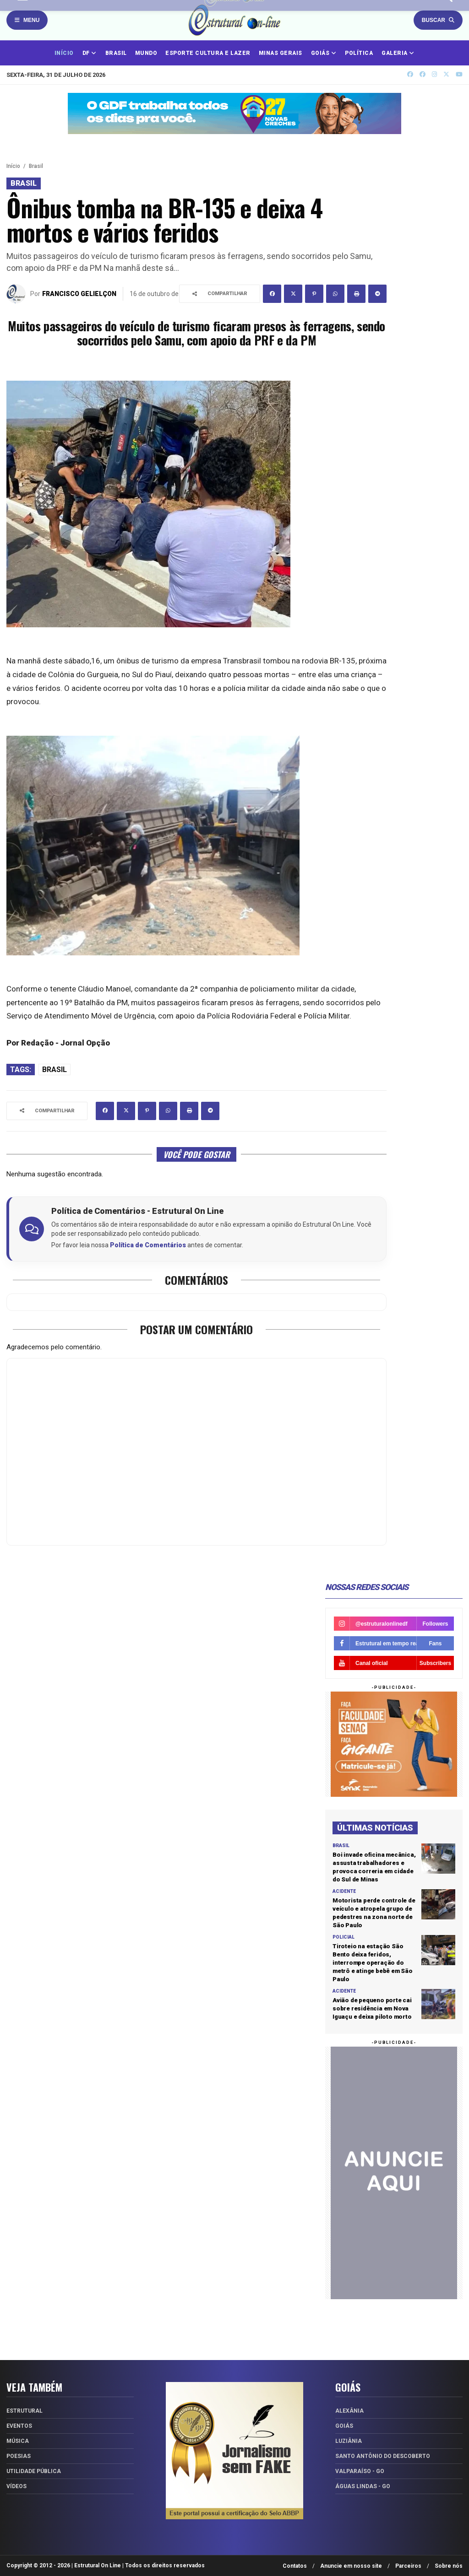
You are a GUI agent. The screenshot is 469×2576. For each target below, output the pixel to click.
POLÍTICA (359, 53)
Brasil (36, 166)
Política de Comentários (148, 1245)
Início (13, 166)
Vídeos (16, 2486)
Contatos (295, 2566)
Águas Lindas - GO (362, 2486)
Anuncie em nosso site (351, 2566)
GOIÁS (324, 53)
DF (89, 53)
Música (17, 2441)
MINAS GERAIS (280, 53)
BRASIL (116, 53)
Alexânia (349, 2411)
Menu (27, 20)
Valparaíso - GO (359, 2471)
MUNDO (146, 53)
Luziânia (348, 2441)
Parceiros (408, 2566)
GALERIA (398, 53)
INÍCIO (64, 53)
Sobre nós (449, 2566)
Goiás (344, 2426)
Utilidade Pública (33, 2471)
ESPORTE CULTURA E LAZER (208, 53)
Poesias (18, 2456)
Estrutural (24, 2411)
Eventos (19, 2426)
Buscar (438, 20)
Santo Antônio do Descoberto (382, 2456)
